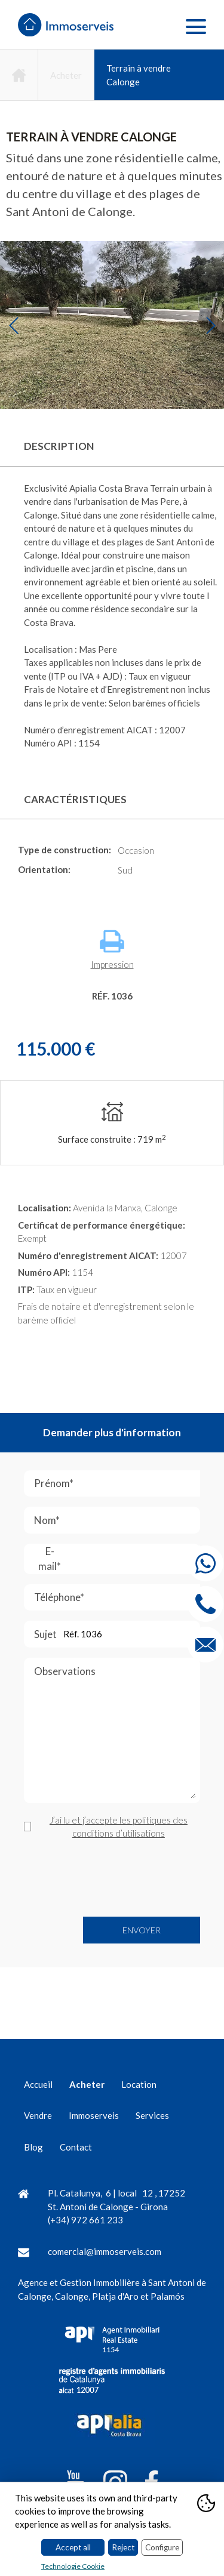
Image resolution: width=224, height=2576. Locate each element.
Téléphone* (117, 1597)
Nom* (114, 1520)
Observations (115, 1734)
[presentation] (114, 1878)
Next (210, 324)
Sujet (113, 1634)
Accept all (73, 2547)
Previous (13, 324)
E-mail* (119, 1559)
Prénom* (117, 1483)
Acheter (66, 75)
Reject (123, 2547)
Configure (162, 2547)
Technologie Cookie (73, 2566)
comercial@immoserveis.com (104, 2251)
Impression (112, 950)
